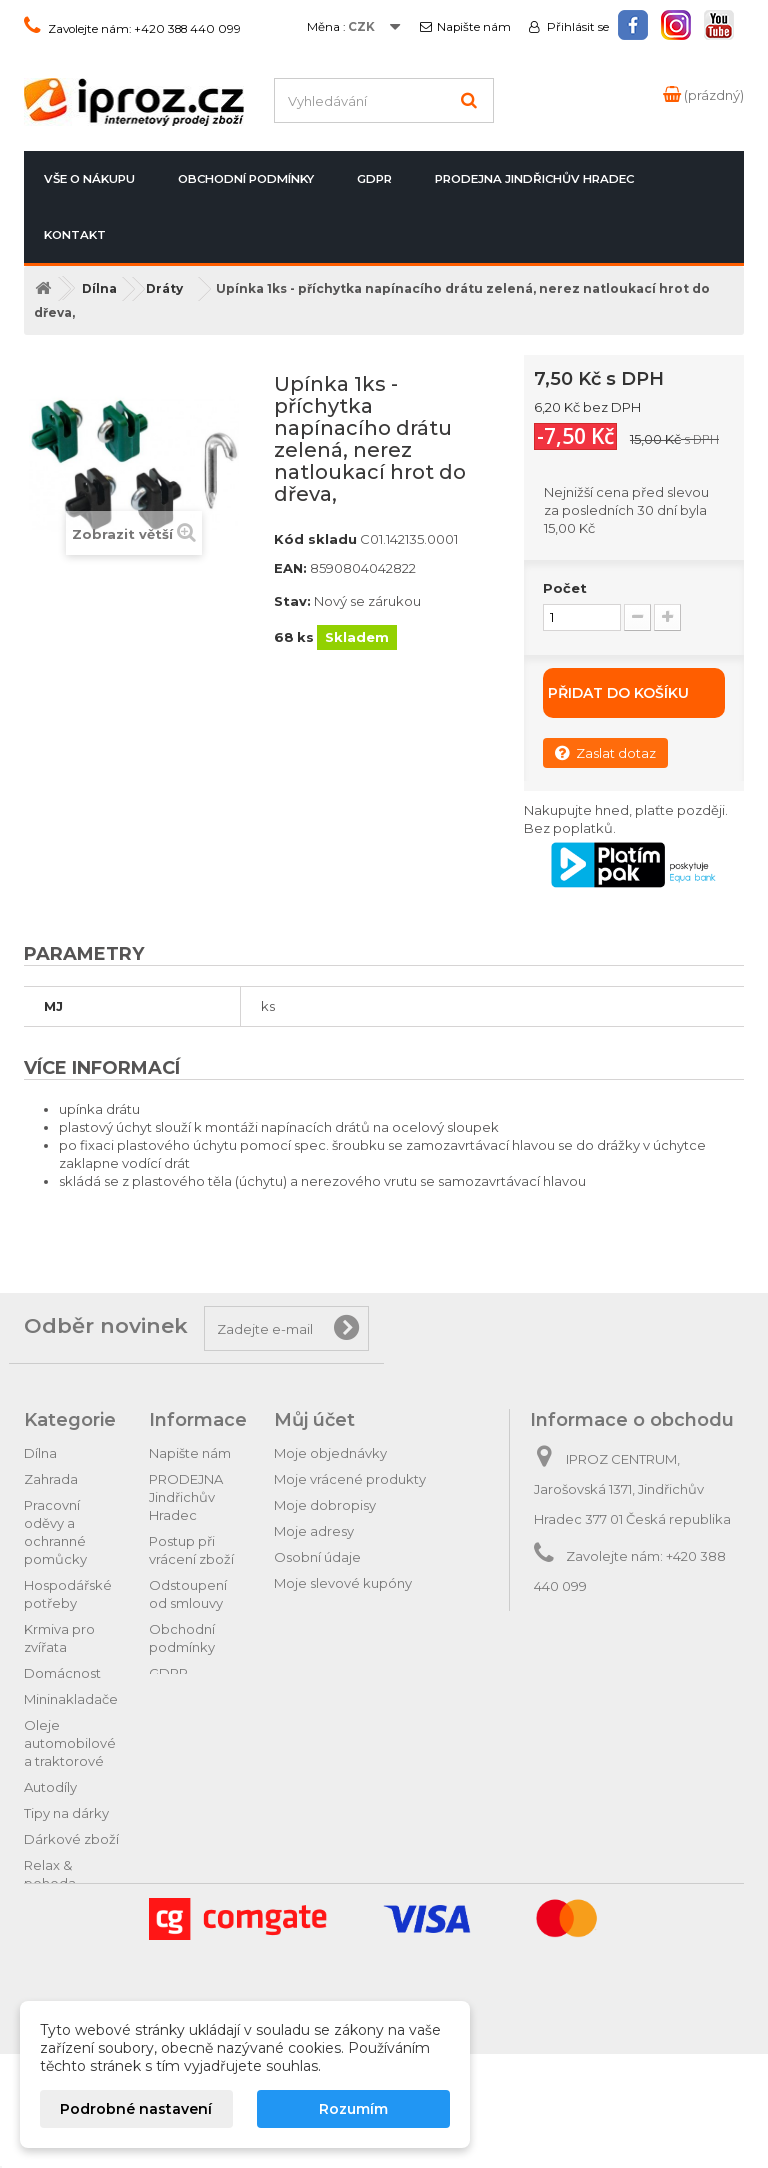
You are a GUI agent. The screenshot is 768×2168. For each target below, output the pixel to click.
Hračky (46, 1909)
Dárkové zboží (71, 1839)
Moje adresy (314, 1531)
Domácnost (62, 1673)
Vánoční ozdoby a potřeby (54, 1953)
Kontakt (75, 235)
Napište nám (474, 27)
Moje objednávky (330, 1453)
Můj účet (314, 1420)
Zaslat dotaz (605, 752)
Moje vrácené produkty (350, 1479)
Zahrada (51, 1479)
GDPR (374, 179)
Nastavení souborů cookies (362, 1609)
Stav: (292, 601)
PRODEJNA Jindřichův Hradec (534, 179)
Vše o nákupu (89, 179)
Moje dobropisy (325, 1505)
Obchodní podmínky (246, 179)
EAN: (290, 568)
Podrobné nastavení (136, 2109)
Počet (565, 588)
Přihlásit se (576, 27)
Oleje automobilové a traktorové (70, 1743)
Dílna (40, 1453)
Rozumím (353, 2109)
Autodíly (50, 1787)
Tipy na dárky (66, 1813)
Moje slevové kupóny (343, 1583)
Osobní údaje (317, 1557)
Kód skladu (315, 539)
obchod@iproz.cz (670, 1623)
